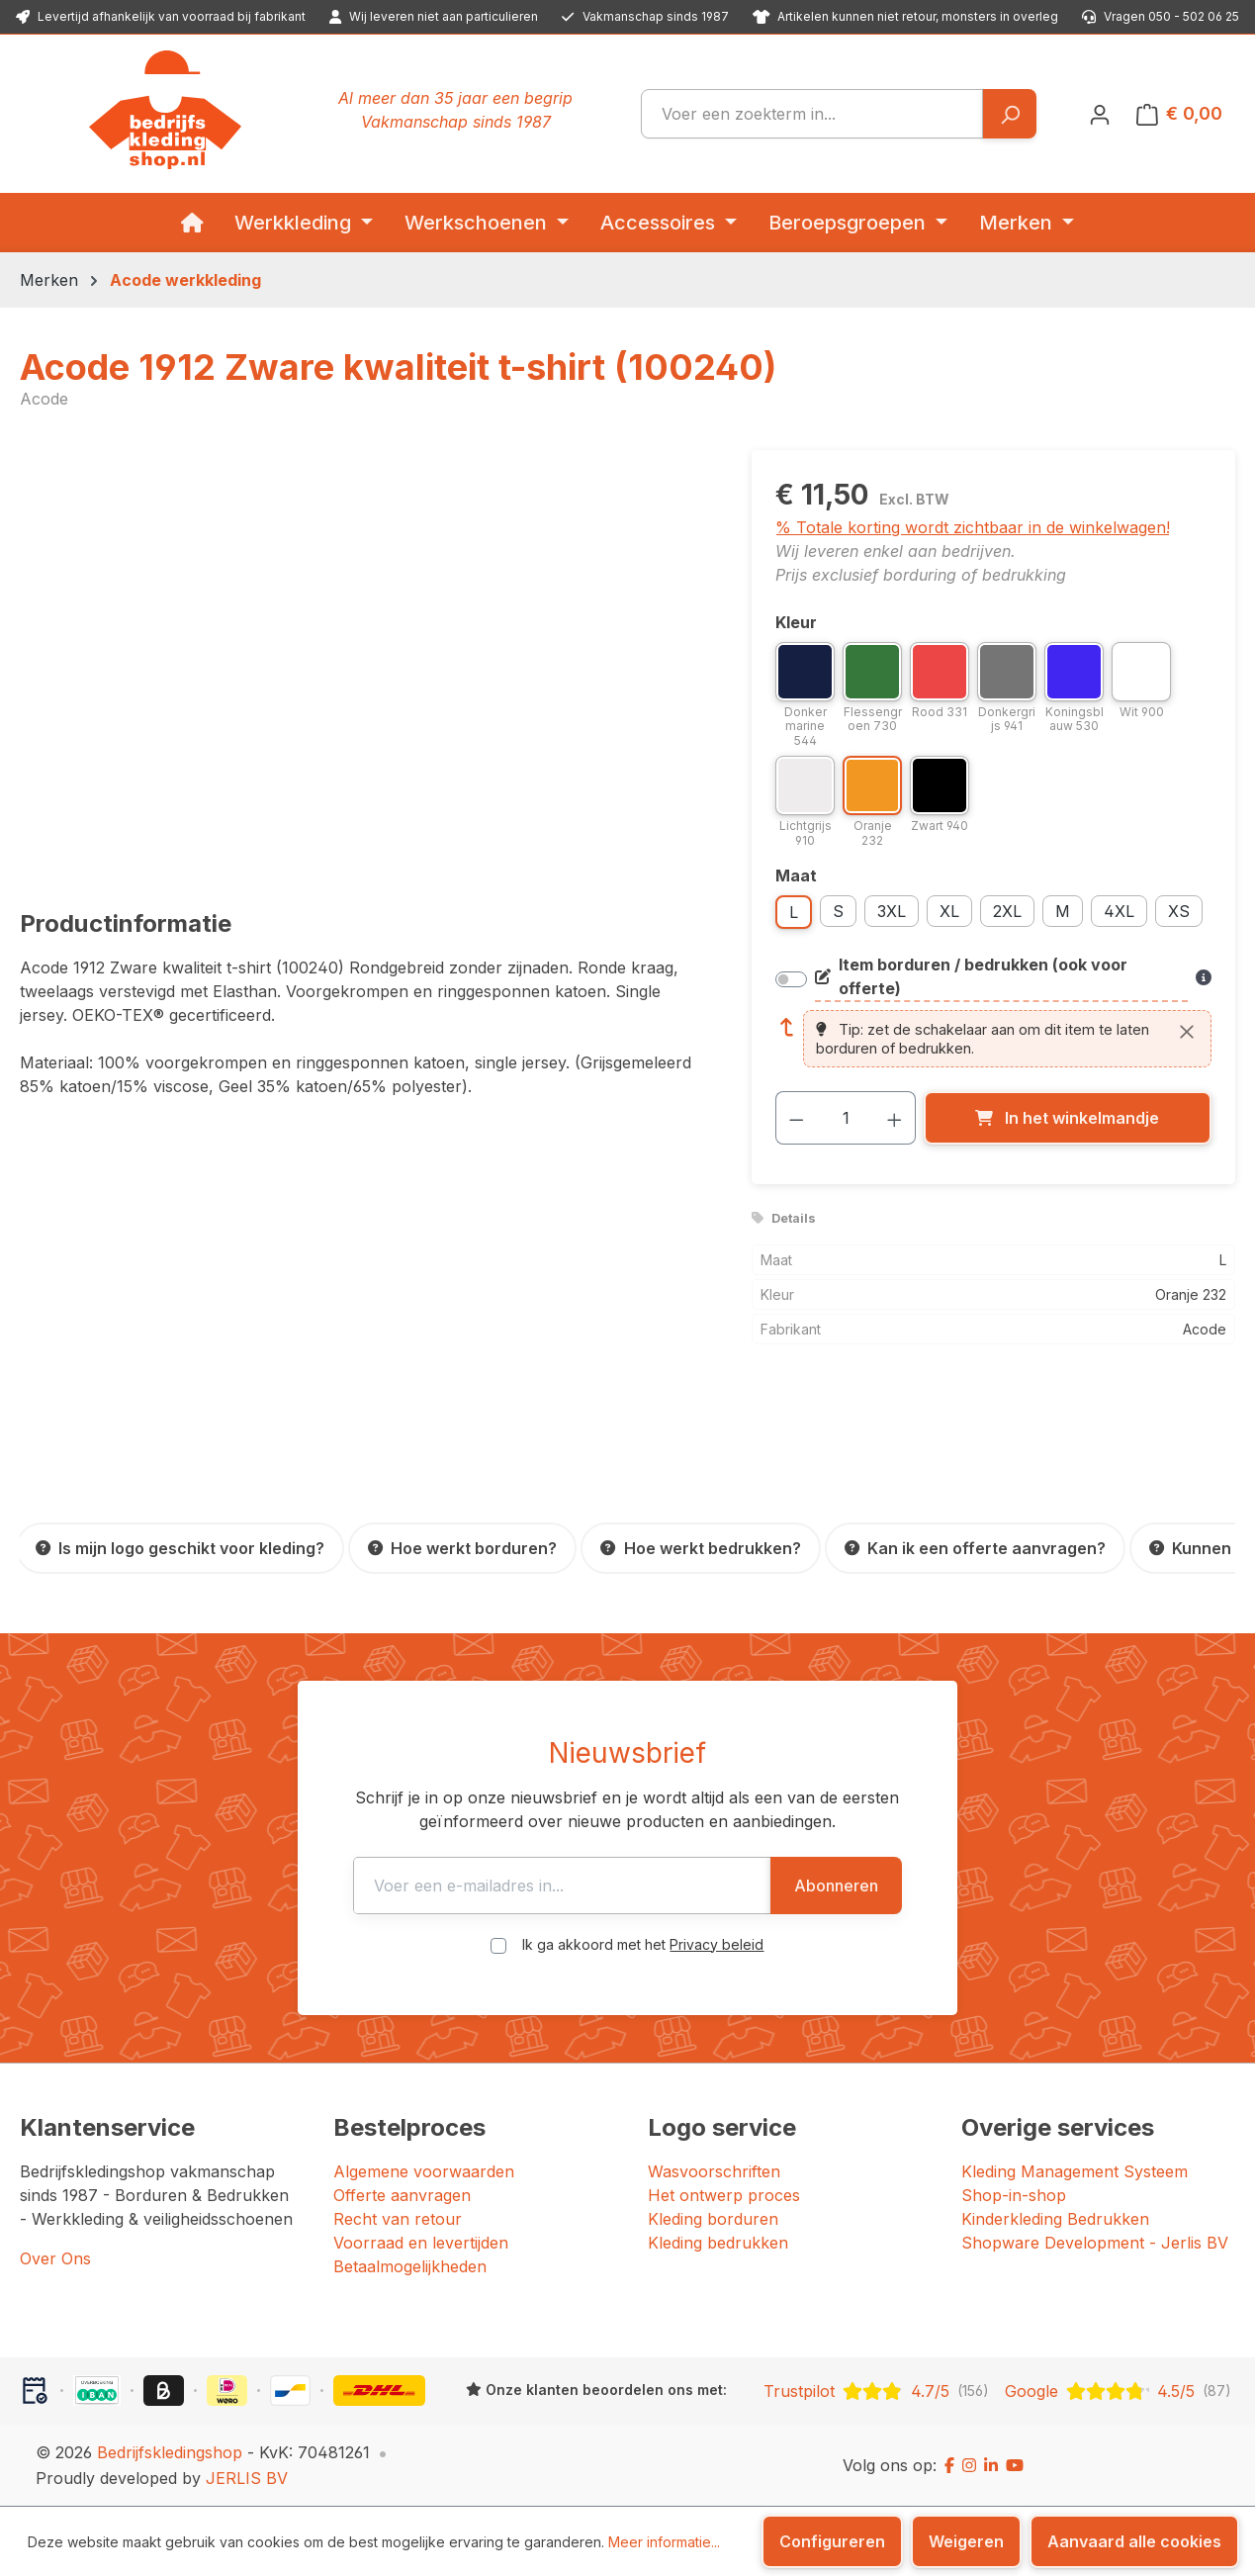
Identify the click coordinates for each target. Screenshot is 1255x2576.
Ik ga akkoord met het (642, 1944)
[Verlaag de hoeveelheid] (796, 1118)
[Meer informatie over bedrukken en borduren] (1203, 977)
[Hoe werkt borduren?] (462, 1547)
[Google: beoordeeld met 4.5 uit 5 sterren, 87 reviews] (1118, 2391)
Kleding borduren (713, 2219)
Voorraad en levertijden (420, 2243)
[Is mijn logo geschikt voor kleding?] (180, 1547)
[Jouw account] (1099, 114)
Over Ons (55, 2258)
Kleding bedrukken (718, 2243)
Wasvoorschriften (714, 2171)
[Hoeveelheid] (846, 1118)
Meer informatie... (664, 2541)
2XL (1007, 911)
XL (949, 911)
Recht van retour (397, 2219)
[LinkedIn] (991, 2465)
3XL (891, 911)
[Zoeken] (1009, 113)
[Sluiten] (1187, 1032)
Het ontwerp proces (724, 2195)
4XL (1119, 911)
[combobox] (812, 113)
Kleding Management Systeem (1074, 2171)
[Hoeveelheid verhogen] (895, 1118)
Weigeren (966, 2541)
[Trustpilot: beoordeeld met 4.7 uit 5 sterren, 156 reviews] (876, 2391)
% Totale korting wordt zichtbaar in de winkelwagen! (972, 527)
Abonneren (883, 1885)
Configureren (832, 2541)
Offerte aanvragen (402, 2195)
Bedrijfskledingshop (169, 2452)
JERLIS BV (247, 2478)
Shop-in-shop (1013, 2195)
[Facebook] (949, 2465)
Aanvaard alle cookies (1134, 2541)
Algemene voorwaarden (423, 2171)
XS (1179, 911)
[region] (366, 662)
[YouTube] (1015, 2465)
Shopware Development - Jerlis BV (1094, 2243)
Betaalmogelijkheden (410, 2266)
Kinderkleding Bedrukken (1055, 2219)
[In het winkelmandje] (1067, 1118)
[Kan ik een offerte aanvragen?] (975, 1547)
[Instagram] (969, 2465)
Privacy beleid (716, 1944)
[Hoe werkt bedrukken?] (700, 1547)
